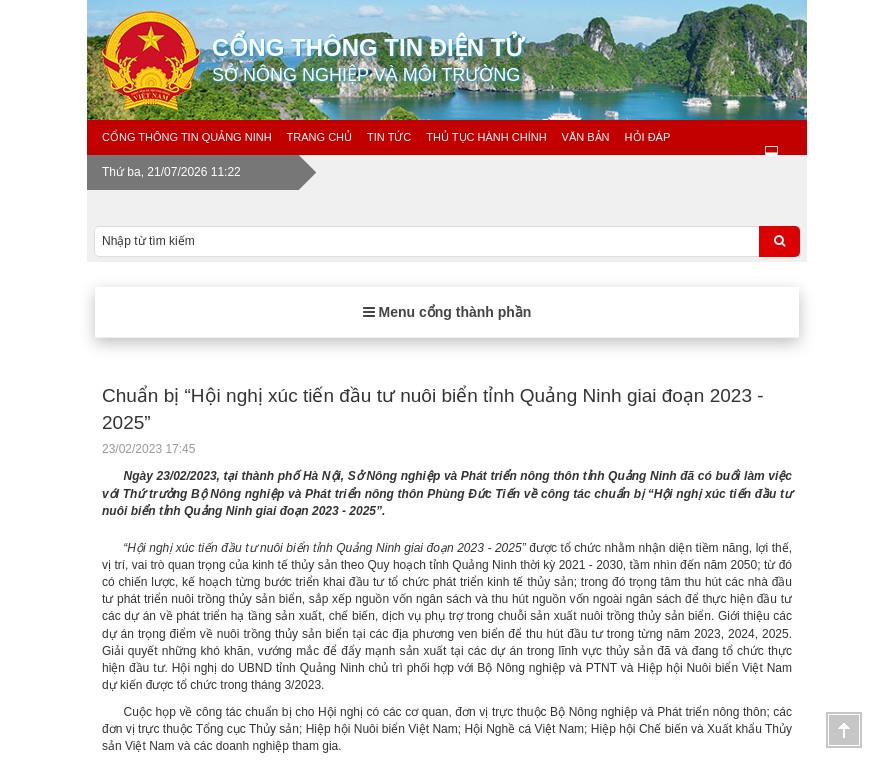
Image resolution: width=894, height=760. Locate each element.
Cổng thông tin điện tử (517, 60)
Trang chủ (319, 137)
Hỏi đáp (648, 137)
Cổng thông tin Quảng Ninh (187, 137)
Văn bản (586, 137)
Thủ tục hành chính (486, 137)
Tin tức (389, 137)
